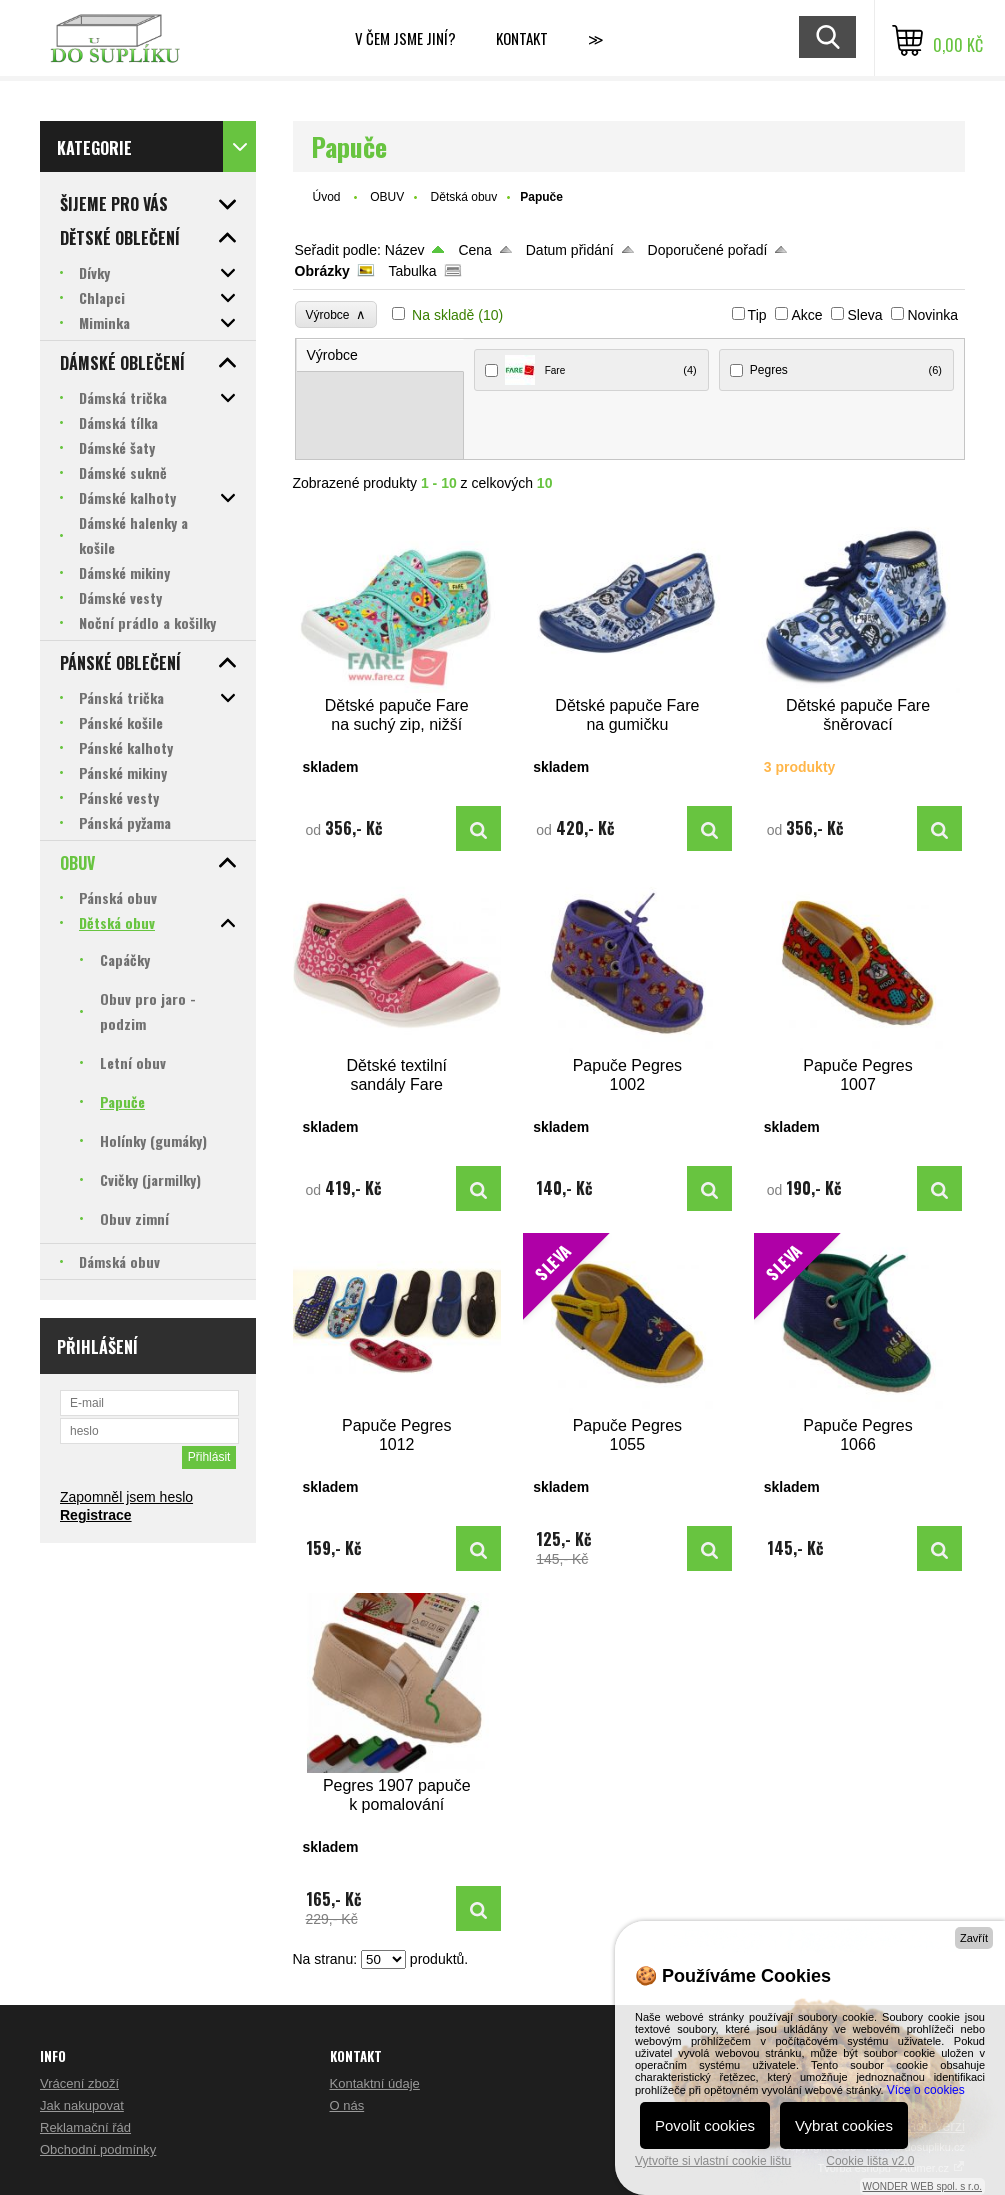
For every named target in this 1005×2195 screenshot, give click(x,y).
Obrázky (322, 271)
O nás (347, 2105)
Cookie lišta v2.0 (870, 2161)
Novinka (932, 315)
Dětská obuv (464, 197)
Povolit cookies (705, 2125)
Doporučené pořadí (708, 250)
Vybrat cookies (844, 2125)
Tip (757, 315)
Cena (474, 250)
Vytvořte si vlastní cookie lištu (713, 2161)
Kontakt (522, 38)
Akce (806, 315)
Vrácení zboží (79, 2083)
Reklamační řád (85, 2127)
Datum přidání (570, 250)
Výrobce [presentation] (332, 355)
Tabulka (412, 271)
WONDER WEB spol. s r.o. (922, 2186)
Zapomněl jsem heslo (126, 1497)
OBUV (387, 197)
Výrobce (336, 314)
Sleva (864, 315)
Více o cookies (926, 2090)
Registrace (96, 1515)
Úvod (327, 197)
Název (405, 250)
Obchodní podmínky (98, 2149)
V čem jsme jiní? (405, 38)
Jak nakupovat (82, 2105)
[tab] (380, 355)
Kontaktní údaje (375, 2083)
